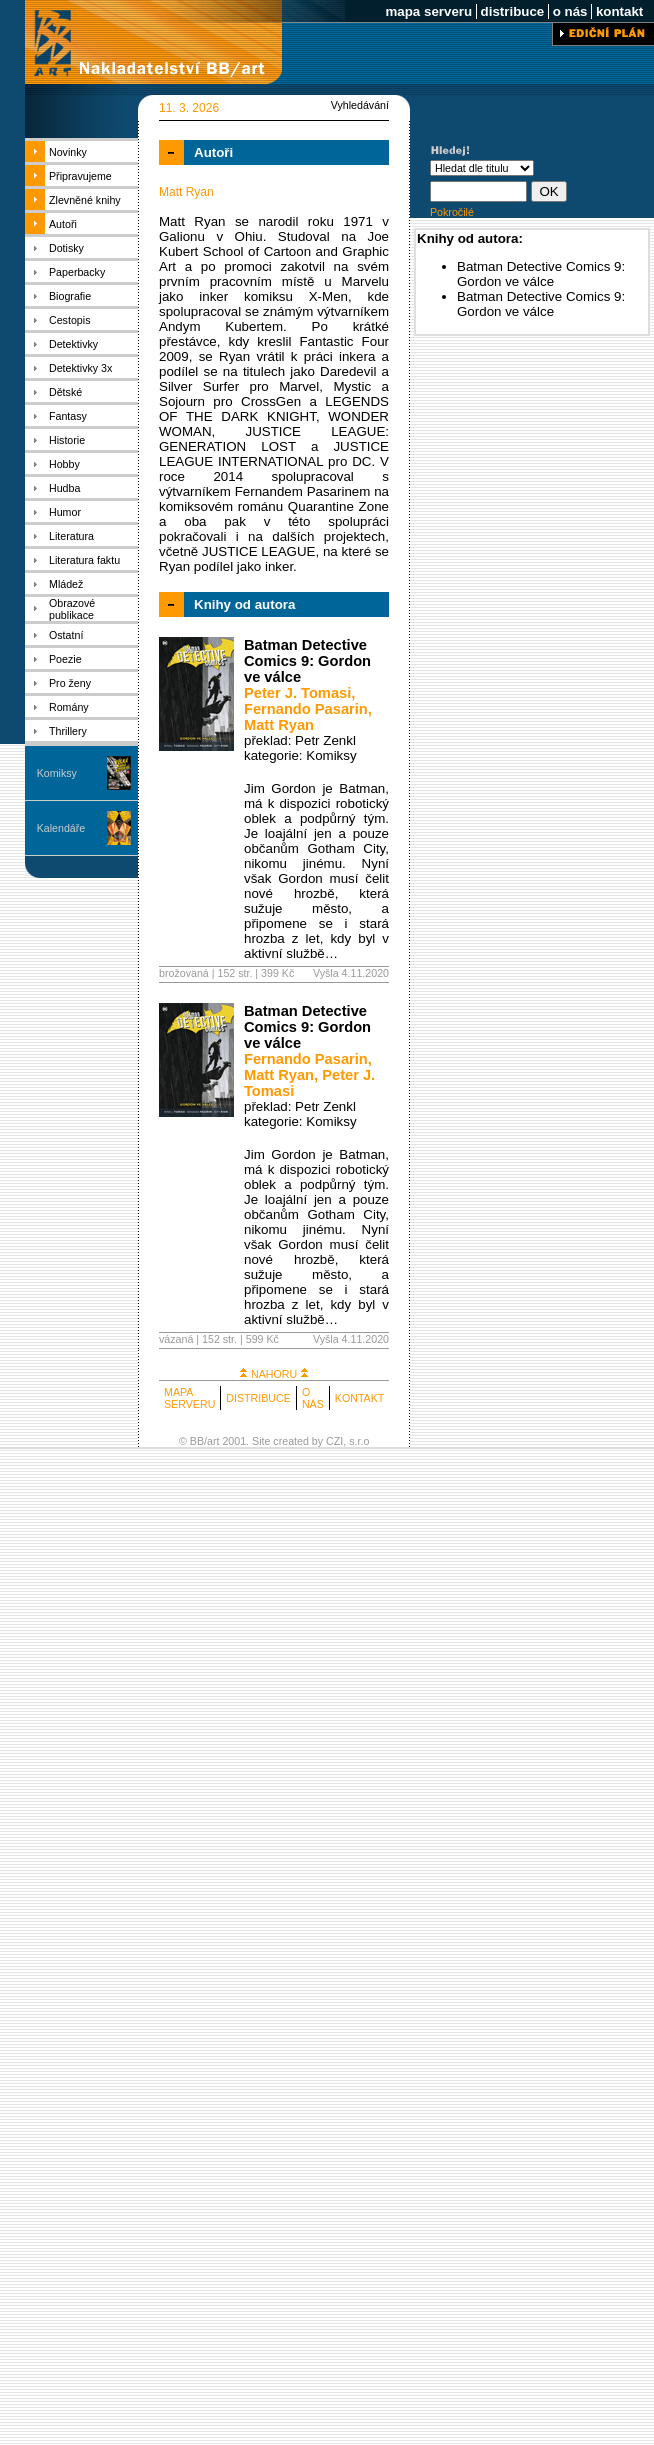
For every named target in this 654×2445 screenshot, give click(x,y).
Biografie (70, 296)
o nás (570, 11)
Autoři (63, 224)
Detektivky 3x (80, 368)
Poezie (65, 659)
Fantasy (68, 416)
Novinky (68, 152)
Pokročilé (452, 212)
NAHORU (274, 1374)
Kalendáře (61, 828)
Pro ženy (70, 683)
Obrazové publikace (72, 609)
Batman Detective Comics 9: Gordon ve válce (307, 661)
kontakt (619, 11)
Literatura (71, 536)
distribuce (512, 11)
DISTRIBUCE (258, 1398)
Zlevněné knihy (85, 200)
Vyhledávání (360, 105)
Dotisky (66, 248)
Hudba (64, 488)
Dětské (65, 392)
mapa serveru (429, 11)
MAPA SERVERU (189, 1398)
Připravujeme (80, 176)
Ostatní (66, 635)
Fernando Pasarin (306, 709)
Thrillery (68, 731)
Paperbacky (77, 272)
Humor (65, 512)
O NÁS (313, 1398)
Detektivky (73, 344)
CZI (334, 1441)
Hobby (64, 464)
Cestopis (69, 320)
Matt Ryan (279, 725)
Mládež (66, 584)
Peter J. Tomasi (297, 693)
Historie (67, 440)
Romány (69, 707)
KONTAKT (360, 1398)
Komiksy (57, 773)
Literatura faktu (84, 560)
